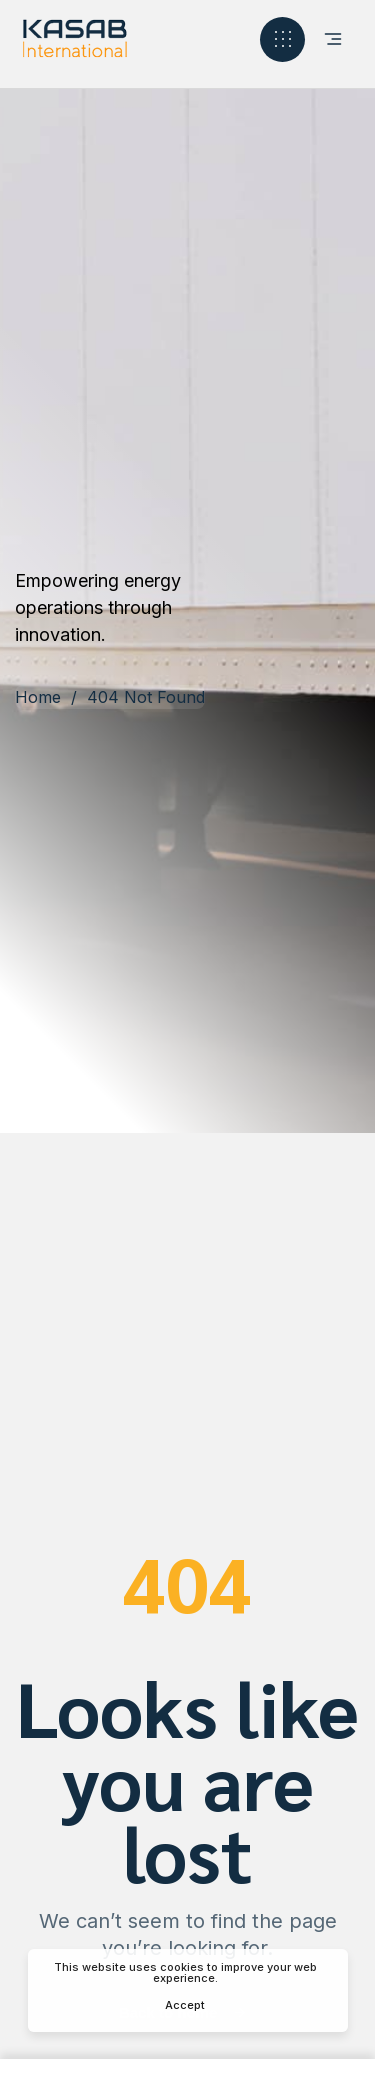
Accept (185, 2005)
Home (38, 697)
